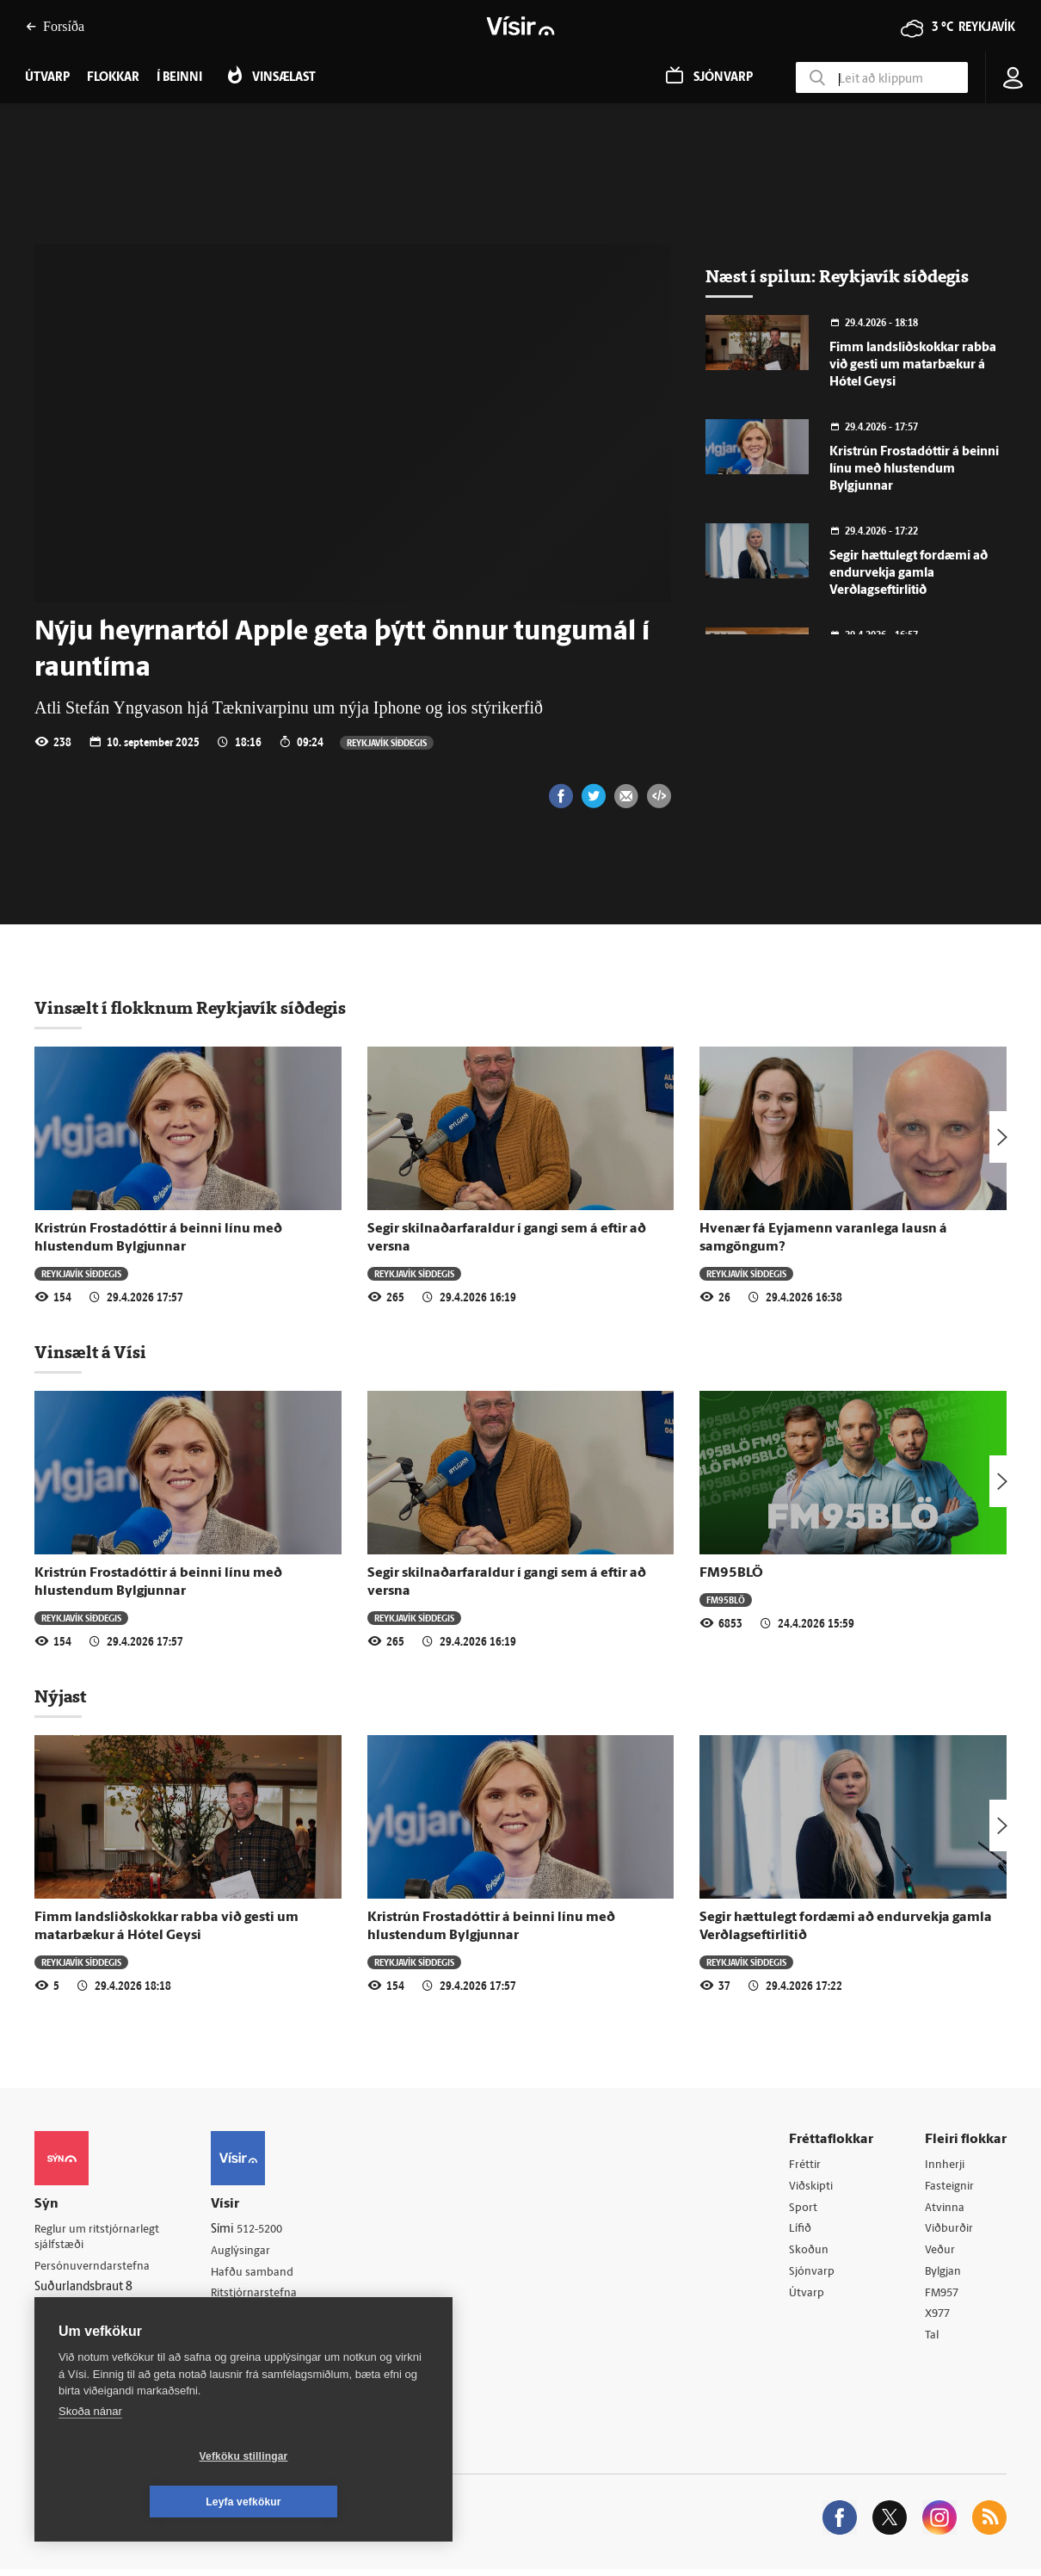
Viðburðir (950, 2231)
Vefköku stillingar (141, 2502)
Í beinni (179, 77)
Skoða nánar (90, 2456)
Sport (803, 2208)
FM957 (943, 2297)
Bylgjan (944, 2275)
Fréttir (805, 2165)
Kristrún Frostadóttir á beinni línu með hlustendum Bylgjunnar (914, 469)
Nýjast (60, 1696)
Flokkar (113, 77)
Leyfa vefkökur (346, 2502)
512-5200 (270, 2229)
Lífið (801, 2231)
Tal (932, 2341)
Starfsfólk (244, 2339)
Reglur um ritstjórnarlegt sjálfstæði (100, 2237)
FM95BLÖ (731, 1573)
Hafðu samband (261, 2273)
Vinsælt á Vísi (90, 1352)
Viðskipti (812, 2187)
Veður (941, 2253)
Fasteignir (950, 2187)
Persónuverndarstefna (94, 2267)
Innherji (946, 2165)
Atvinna (945, 2208)
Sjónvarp (812, 2275)
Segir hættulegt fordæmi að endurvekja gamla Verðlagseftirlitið (908, 573)
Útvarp (806, 2297)
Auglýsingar (249, 2252)
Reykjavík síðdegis (387, 742)
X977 (939, 2319)
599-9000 (86, 2332)
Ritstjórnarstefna (264, 2295)
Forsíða (55, 26)
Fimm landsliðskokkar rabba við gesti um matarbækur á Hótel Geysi (912, 365)
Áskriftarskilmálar (265, 2318)
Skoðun (809, 2253)
